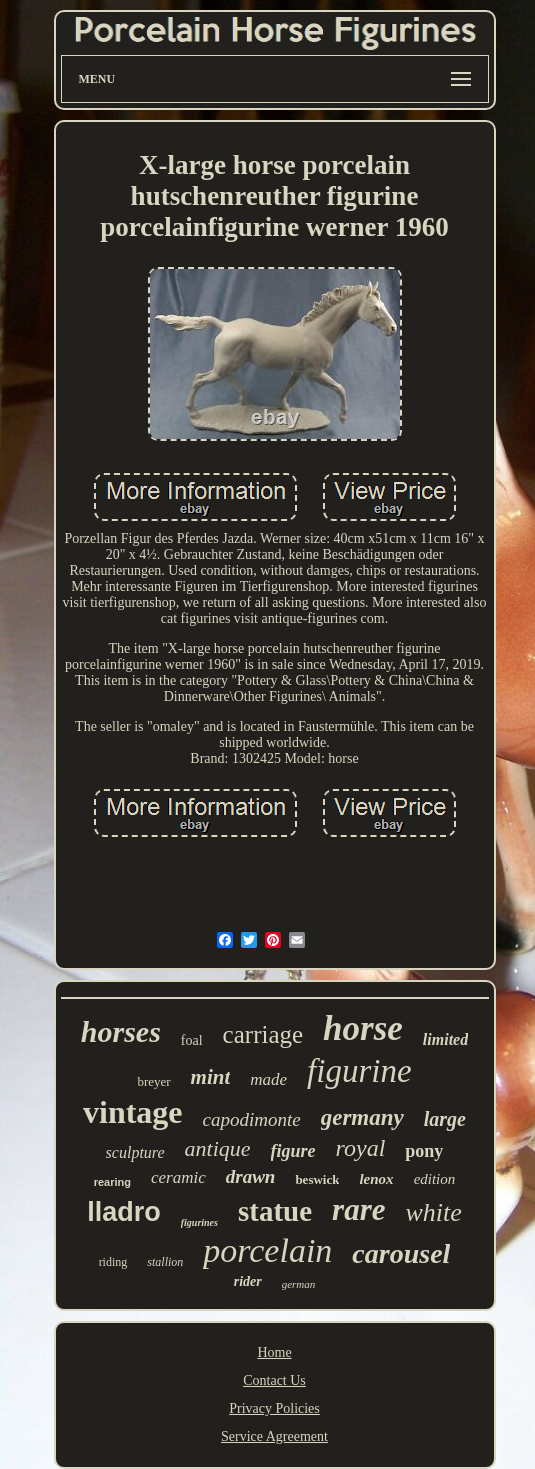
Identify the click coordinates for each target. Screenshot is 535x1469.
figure (293, 1151)
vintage (133, 1112)
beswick (317, 1179)
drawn (251, 1176)
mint (211, 1077)
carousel (401, 1253)
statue (275, 1211)
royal (361, 1148)
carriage (263, 1034)
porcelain (267, 1250)
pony (424, 1151)
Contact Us (274, 1380)
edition (435, 1179)
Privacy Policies (274, 1408)
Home (274, 1352)
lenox (376, 1179)
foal (192, 1040)
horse (363, 1028)
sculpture (135, 1152)
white (433, 1212)
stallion (165, 1262)
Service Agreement (274, 1436)
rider (248, 1281)
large (445, 1119)
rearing (112, 1182)
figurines (199, 1222)
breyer (153, 1081)
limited (445, 1039)
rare (358, 1209)
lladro (124, 1212)
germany (362, 1117)
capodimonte (252, 1119)
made (268, 1079)
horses (121, 1031)
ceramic (178, 1177)
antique (218, 1148)
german (299, 1284)
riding (113, 1262)
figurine (359, 1071)
